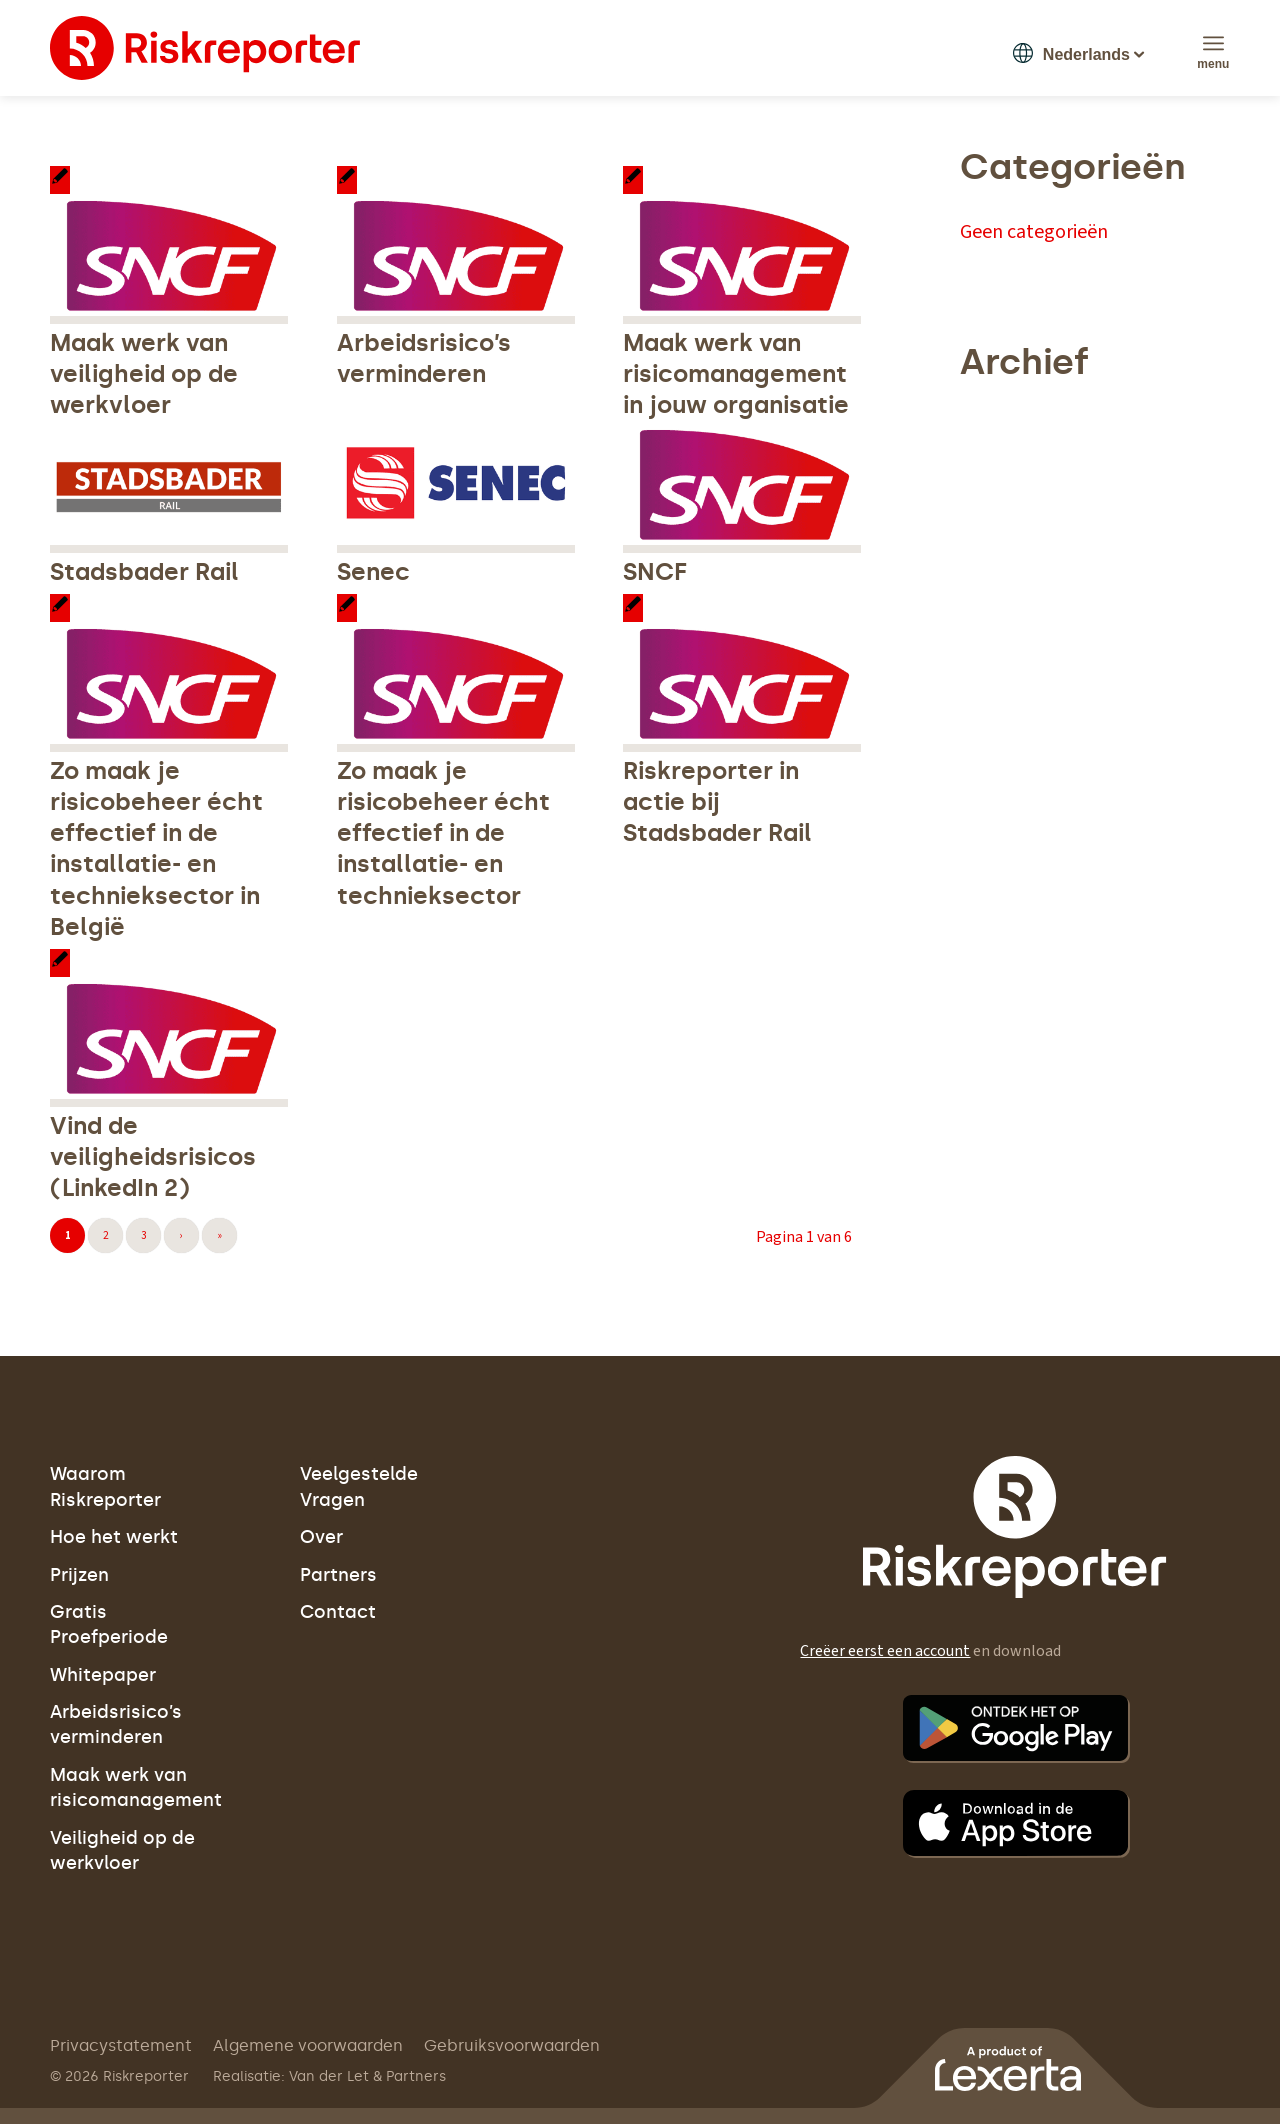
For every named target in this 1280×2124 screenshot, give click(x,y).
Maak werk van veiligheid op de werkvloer (144, 373)
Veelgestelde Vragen (359, 1486)
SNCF (655, 571)
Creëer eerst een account (885, 1651)
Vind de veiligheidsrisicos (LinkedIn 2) (153, 1156)
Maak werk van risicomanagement (136, 1787)
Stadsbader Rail (144, 571)
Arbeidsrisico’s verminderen (116, 1724)
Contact (338, 1612)
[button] (1071, 51)
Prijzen (79, 1575)
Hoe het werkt (114, 1537)
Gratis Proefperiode (109, 1624)
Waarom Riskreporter (105, 1486)
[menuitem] (1213, 43)
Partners (338, 1575)
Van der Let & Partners (367, 2076)
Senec (373, 571)
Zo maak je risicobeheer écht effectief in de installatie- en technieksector (443, 833)
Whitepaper (103, 1675)
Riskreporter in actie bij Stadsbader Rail (717, 801)
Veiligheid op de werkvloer (122, 1850)
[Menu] (1213, 43)
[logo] (205, 48)
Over (321, 1537)
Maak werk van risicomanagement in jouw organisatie (736, 373)
